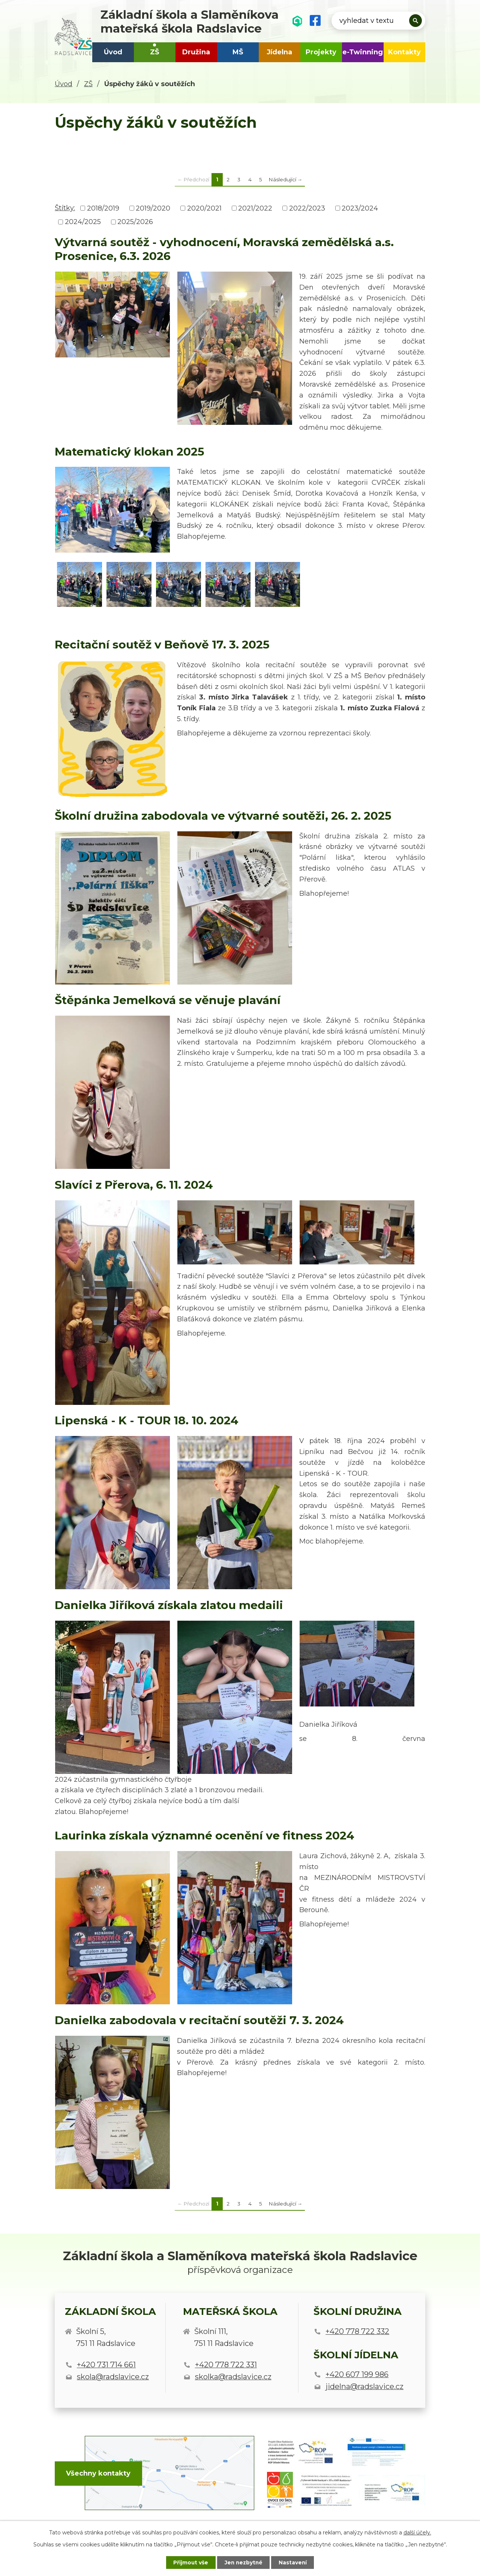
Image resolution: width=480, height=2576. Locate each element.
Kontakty (404, 52)
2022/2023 (307, 208)
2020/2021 (204, 208)
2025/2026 (135, 222)
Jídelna (279, 52)
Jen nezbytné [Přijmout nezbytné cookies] (243, 2562)
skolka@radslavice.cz (233, 2376)
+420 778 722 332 (357, 2331)
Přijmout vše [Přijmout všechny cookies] (189, 2562)
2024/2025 (83, 222)
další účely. (417, 2532)
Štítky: (65, 208)
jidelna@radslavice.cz (365, 2386)
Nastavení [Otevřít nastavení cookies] (294, 2562)
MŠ (237, 52)
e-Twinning (362, 52)
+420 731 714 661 (106, 2364)
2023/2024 (360, 208)
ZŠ (154, 52)
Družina (196, 52)
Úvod (113, 52)
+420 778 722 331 (226, 2364)
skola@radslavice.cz (113, 2376)
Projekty (321, 52)
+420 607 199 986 (357, 2374)
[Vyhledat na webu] (378, 21)
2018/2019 (103, 208)
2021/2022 (255, 208)
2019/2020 (153, 208)
